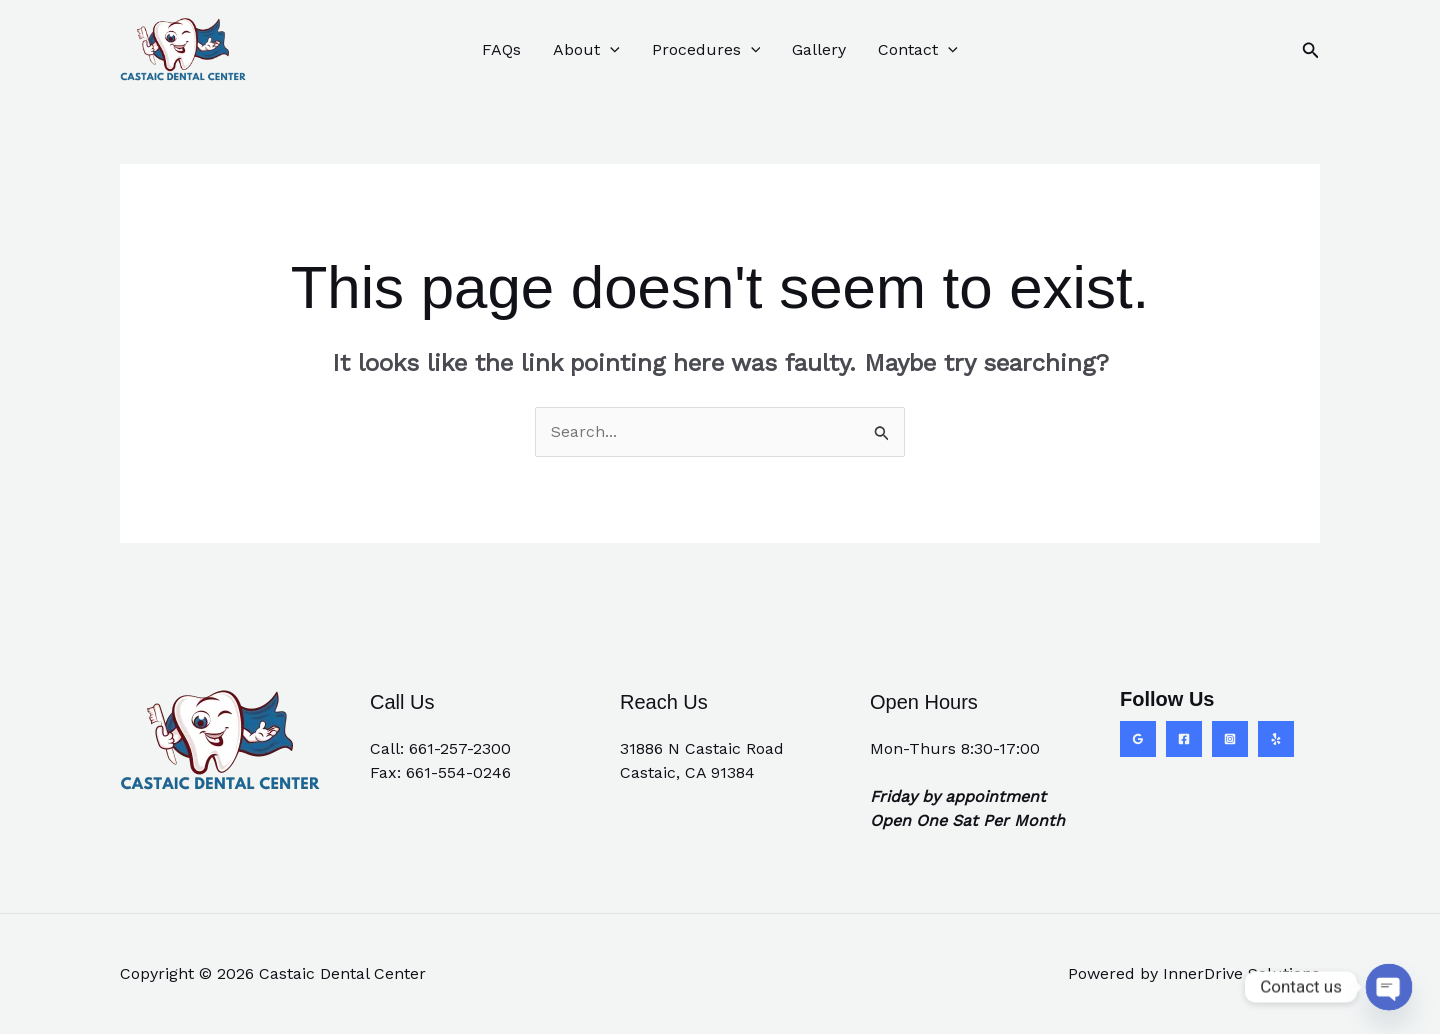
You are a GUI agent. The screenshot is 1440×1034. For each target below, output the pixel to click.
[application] (610, 50)
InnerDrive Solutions (1241, 973)
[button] (1311, 50)
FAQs (501, 49)
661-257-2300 (460, 748)
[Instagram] (1230, 739)
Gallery (819, 49)
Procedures (706, 50)
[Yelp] (1276, 739)
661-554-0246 (458, 772)
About (586, 50)
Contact (918, 50)
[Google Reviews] (1138, 739)
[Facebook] (1184, 739)
